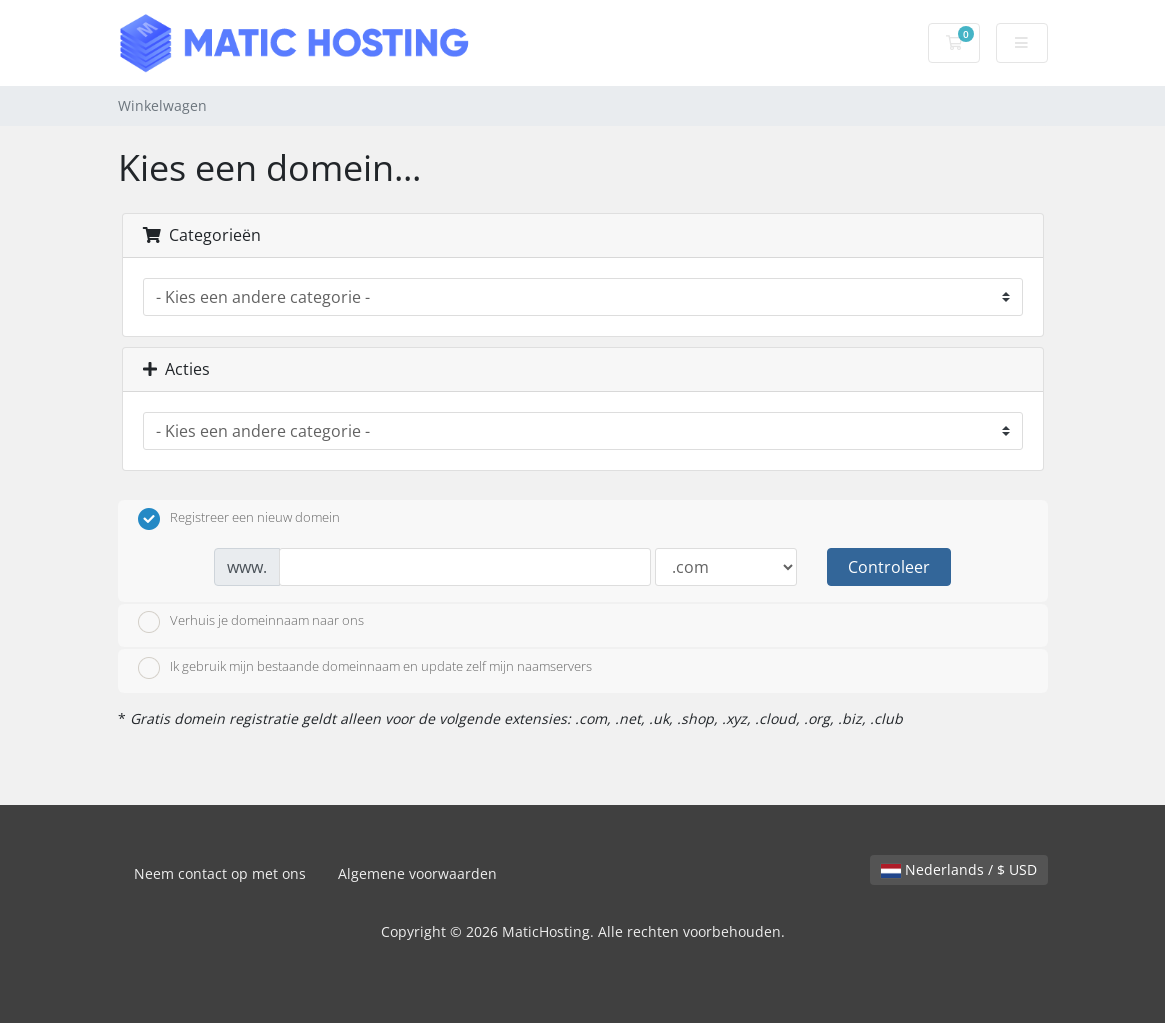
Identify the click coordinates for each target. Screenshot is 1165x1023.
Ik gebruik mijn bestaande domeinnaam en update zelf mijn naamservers (365, 668)
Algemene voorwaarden (417, 873)
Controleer (889, 567)
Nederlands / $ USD (959, 869)
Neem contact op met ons (220, 873)
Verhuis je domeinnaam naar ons (251, 622)
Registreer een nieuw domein (239, 519)
